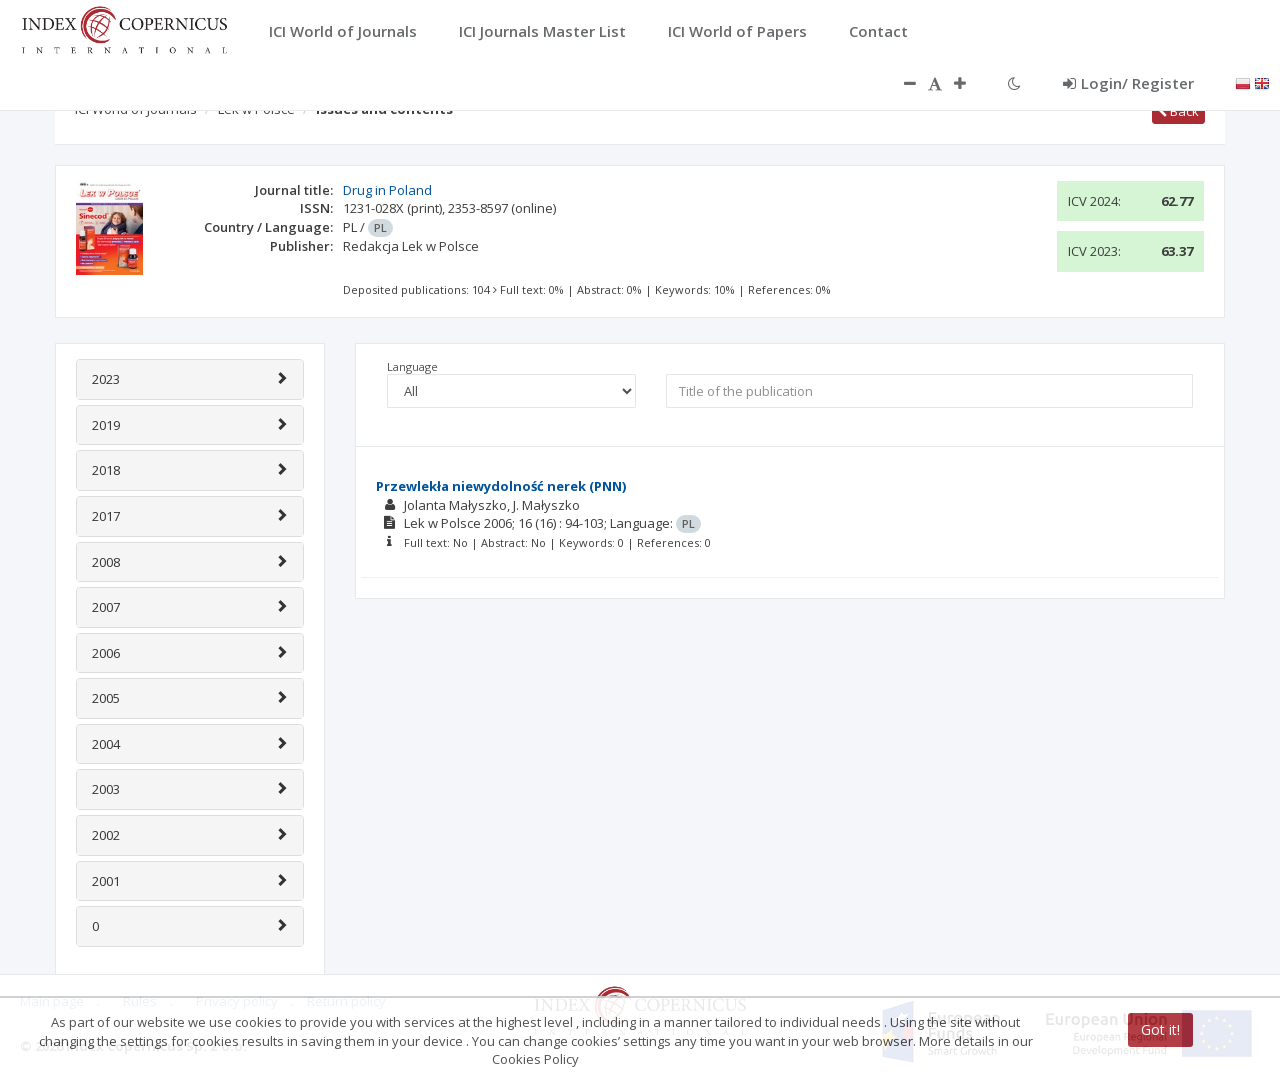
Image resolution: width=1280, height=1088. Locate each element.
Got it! (1160, 1029)
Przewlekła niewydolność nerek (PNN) (501, 486)
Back (1178, 111)
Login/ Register (1128, 83)
